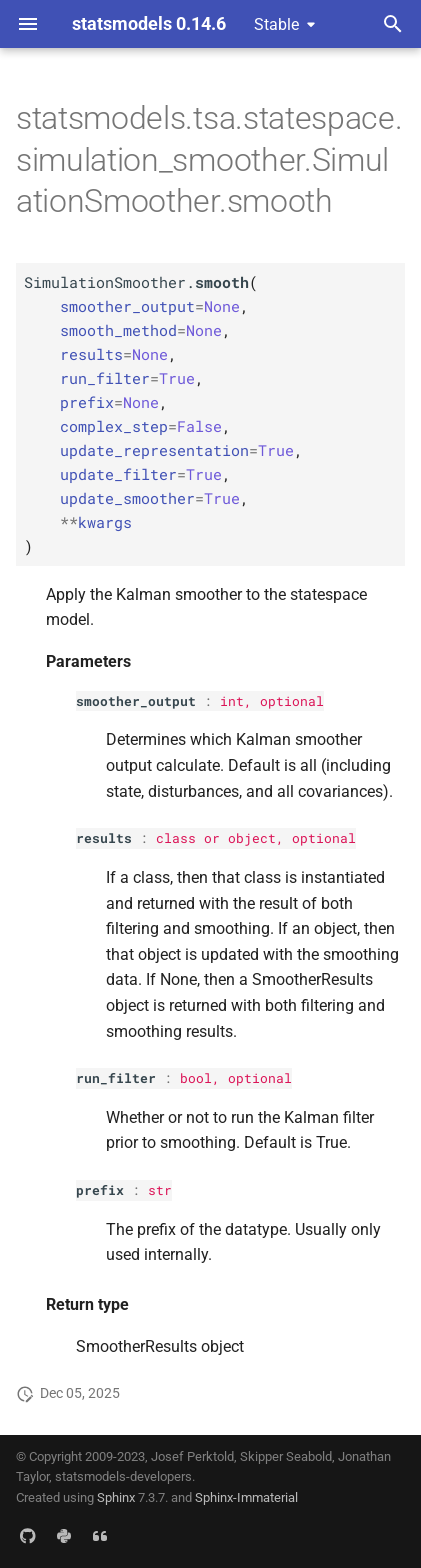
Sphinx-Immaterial (246, 1497)
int (232, 701)
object (252, 838)
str (160, 1190)
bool (196, 1078)
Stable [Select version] (276, 24)
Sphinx (116, 1497)
